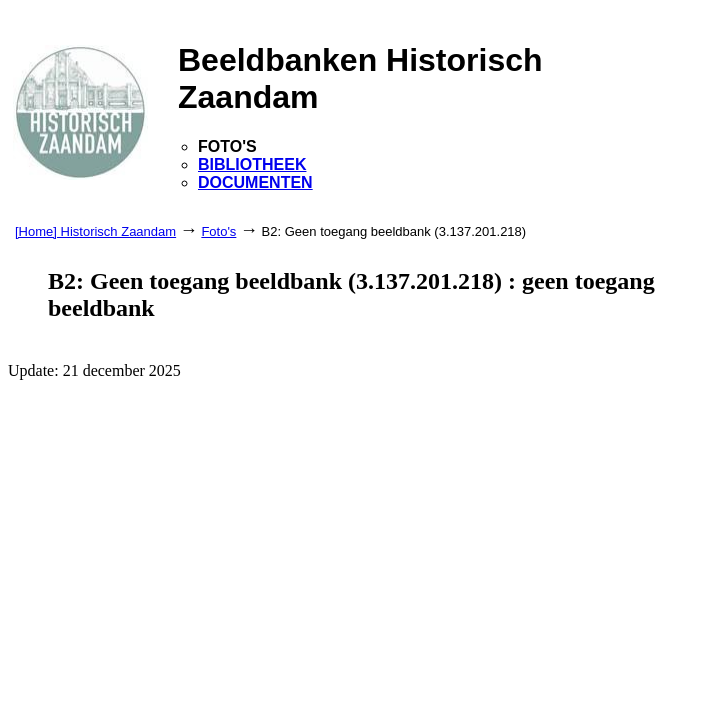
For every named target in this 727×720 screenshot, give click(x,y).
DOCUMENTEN (255, 182)
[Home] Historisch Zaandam (95, 231)
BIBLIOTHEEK (252, 164)
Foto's (218, 231)
